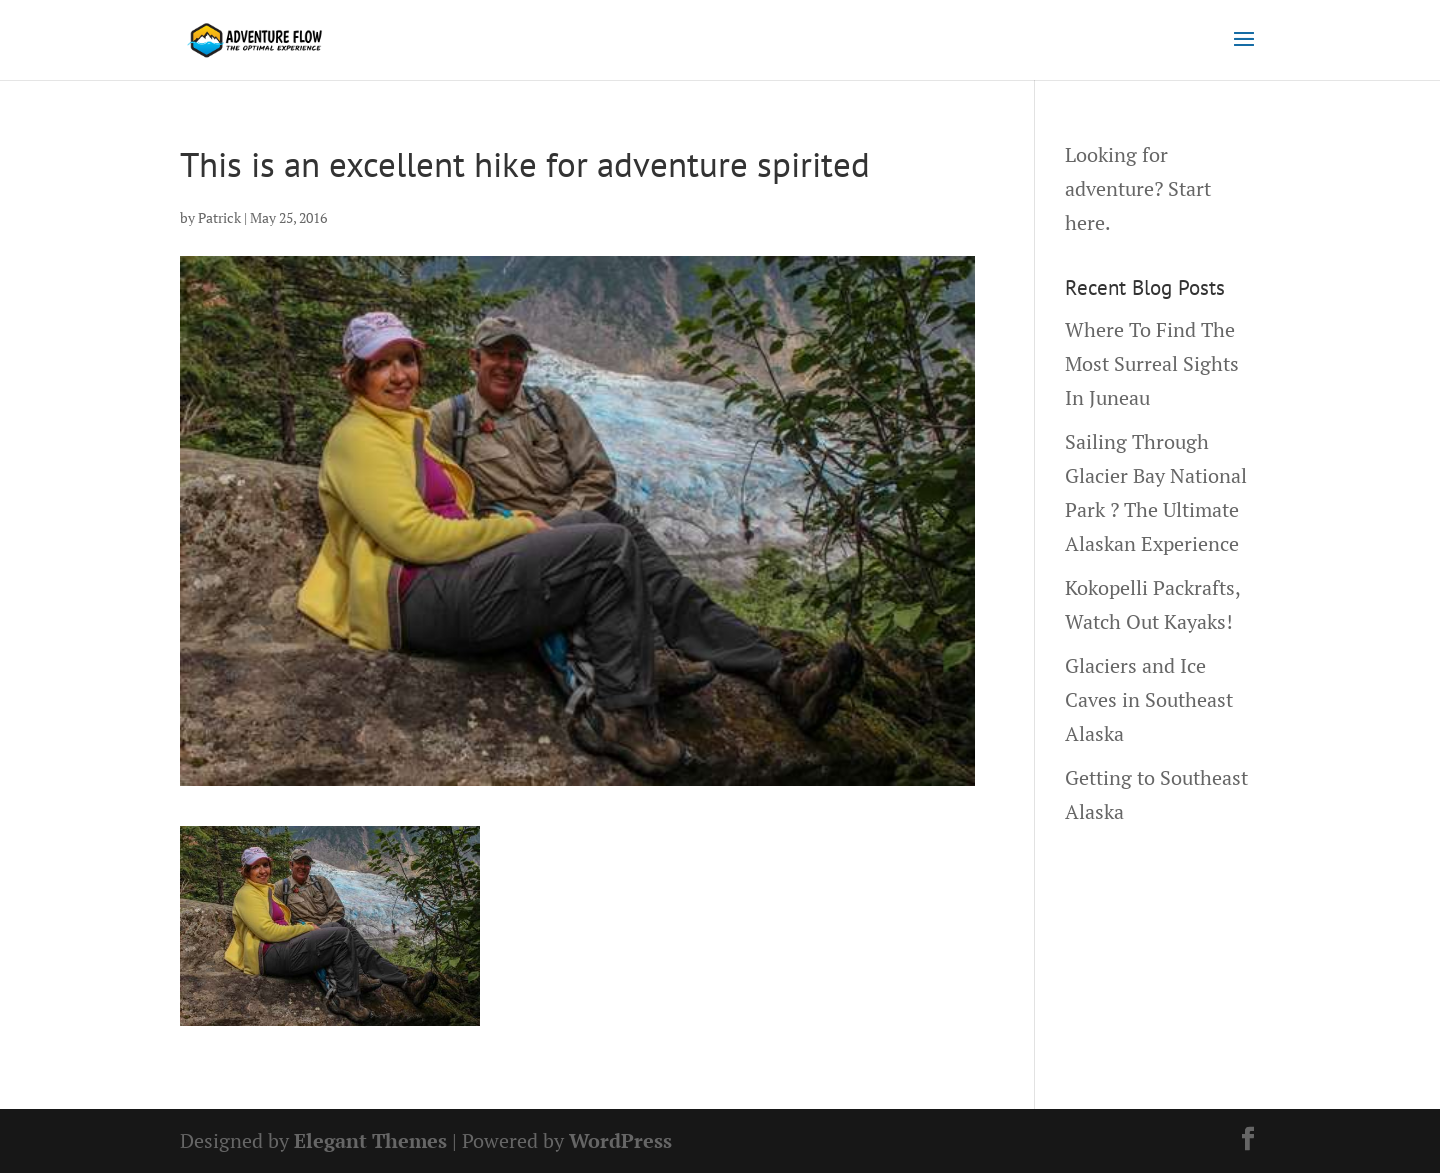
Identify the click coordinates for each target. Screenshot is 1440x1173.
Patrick (219, 217)
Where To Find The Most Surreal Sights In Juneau (1152, 363)
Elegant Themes (370, 1140)
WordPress (620, 1140)
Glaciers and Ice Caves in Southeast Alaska (1149, 699)
